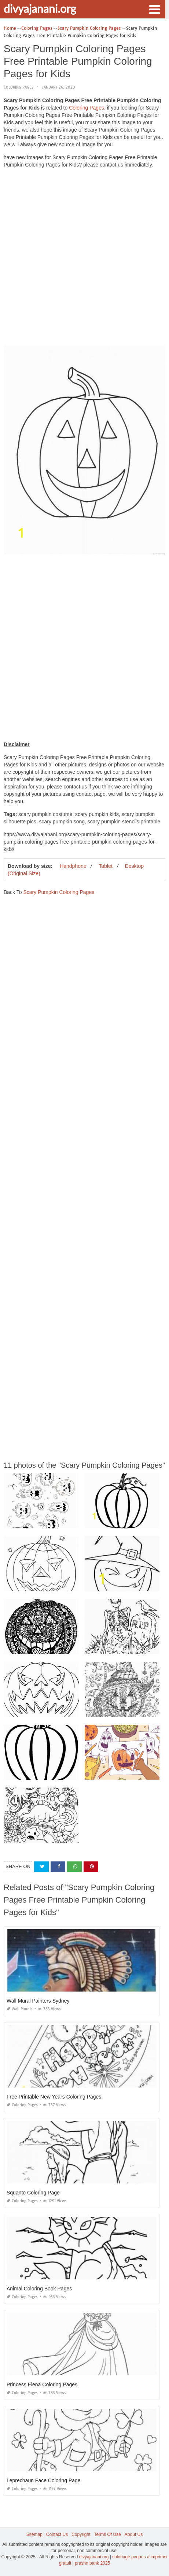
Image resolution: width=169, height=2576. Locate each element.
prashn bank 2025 (92, 2563)
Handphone (73, 866)
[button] (154, 9)
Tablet (105, 866)
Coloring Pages (18, 87)
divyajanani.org (40, 8)
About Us (134, 2534)
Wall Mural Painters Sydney (38, 2001)
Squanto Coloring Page (33, 2193)
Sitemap (34, 2534)
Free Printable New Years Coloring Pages (54, 2097)
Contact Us (57, 2534)
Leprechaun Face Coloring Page (44, 2480)
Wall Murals (20, 2009)
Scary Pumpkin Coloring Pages (58, 892)
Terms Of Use (107, 2534)
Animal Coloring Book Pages (39, 2288)
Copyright (80, 2534)
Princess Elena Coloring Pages (42, 2384)
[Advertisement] (84, 258)
